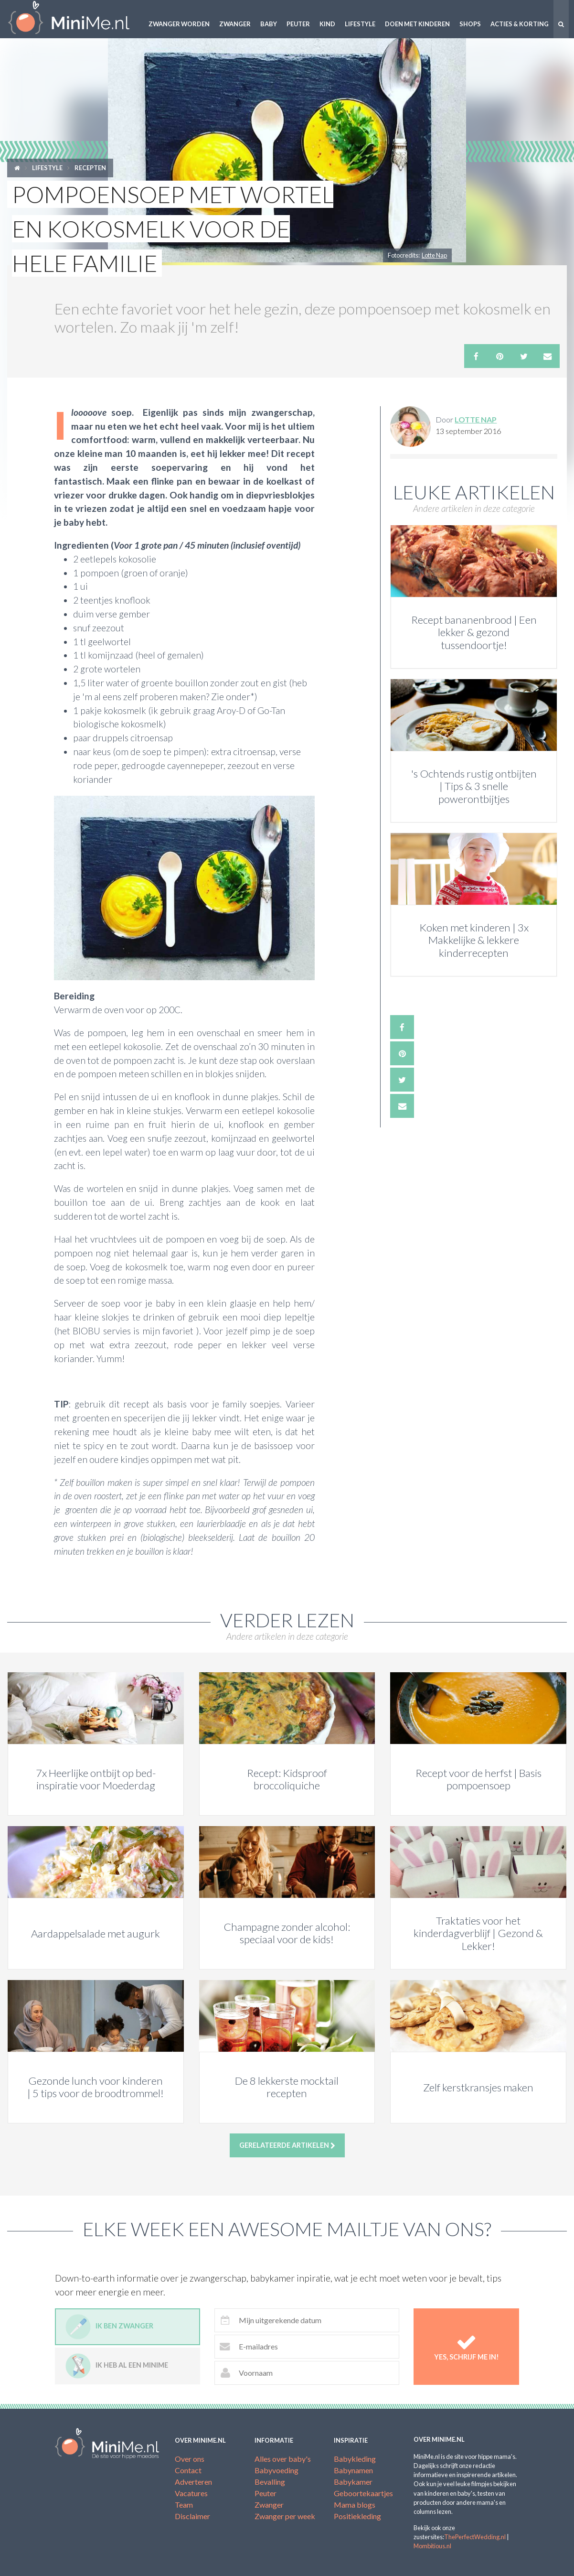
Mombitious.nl (432, 2546)
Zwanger (235, 24)
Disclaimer (192, 2516)
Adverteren (193, 2481)
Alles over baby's (283, 2458)
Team (184, 2504)
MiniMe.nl (72, 19)
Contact (188, 2470)
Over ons (189, 2458)
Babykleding (355, 2458)
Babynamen (353, 2470)
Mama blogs (354, 2504)
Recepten (90, 168)
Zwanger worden (179, 24)
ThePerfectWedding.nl (475, 2537)
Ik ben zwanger (109, 2326)
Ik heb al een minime (116, 2366)
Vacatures (191, 2493)
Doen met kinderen (417, 24)
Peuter (298, 24)
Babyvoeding (276, 2470)
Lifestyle (360, 24)
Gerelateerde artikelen (287, 2145)
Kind (327, 24)
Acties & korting (519, 24)
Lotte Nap (434, 255)
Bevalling (270, 2481)
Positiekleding (357, 2516)
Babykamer (353, 2481)
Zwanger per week (285, 2516)
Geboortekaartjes (363, 2493)
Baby (268, 24)
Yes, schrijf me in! (466, 2346)
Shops (470, 24)
